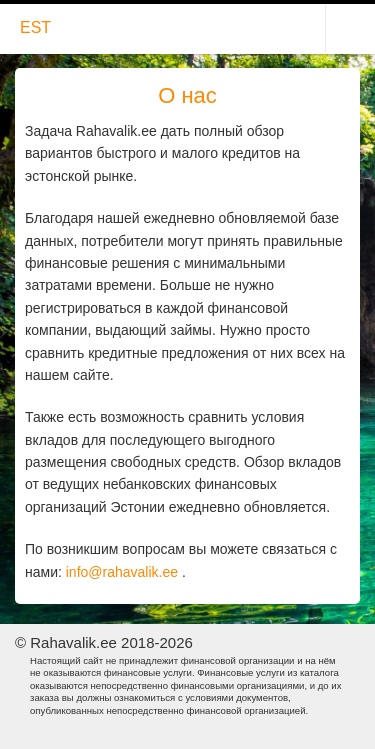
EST (35, 27)
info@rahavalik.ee (122, 572)
